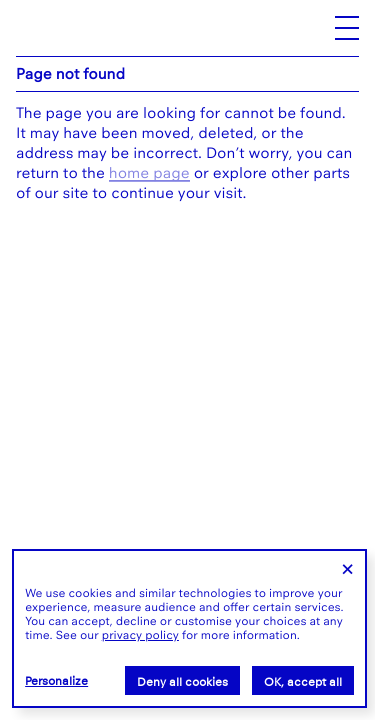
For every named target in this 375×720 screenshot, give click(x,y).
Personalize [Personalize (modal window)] (56, 681)
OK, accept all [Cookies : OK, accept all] (303, 682)
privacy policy (140, 635)
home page (149, 173)
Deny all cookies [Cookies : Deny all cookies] (182, 682)
